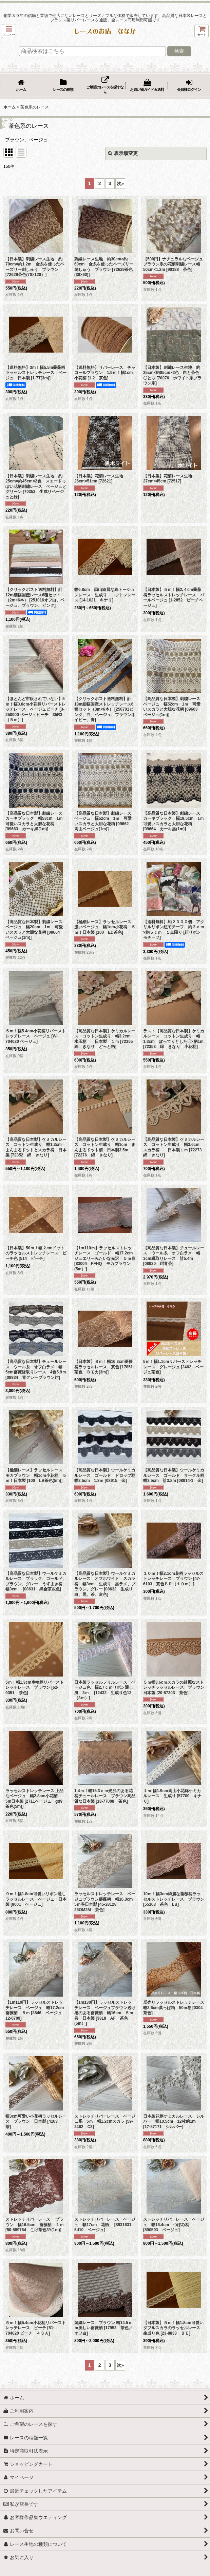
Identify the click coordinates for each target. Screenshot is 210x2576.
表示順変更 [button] (123, 153)
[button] (9, 31)
